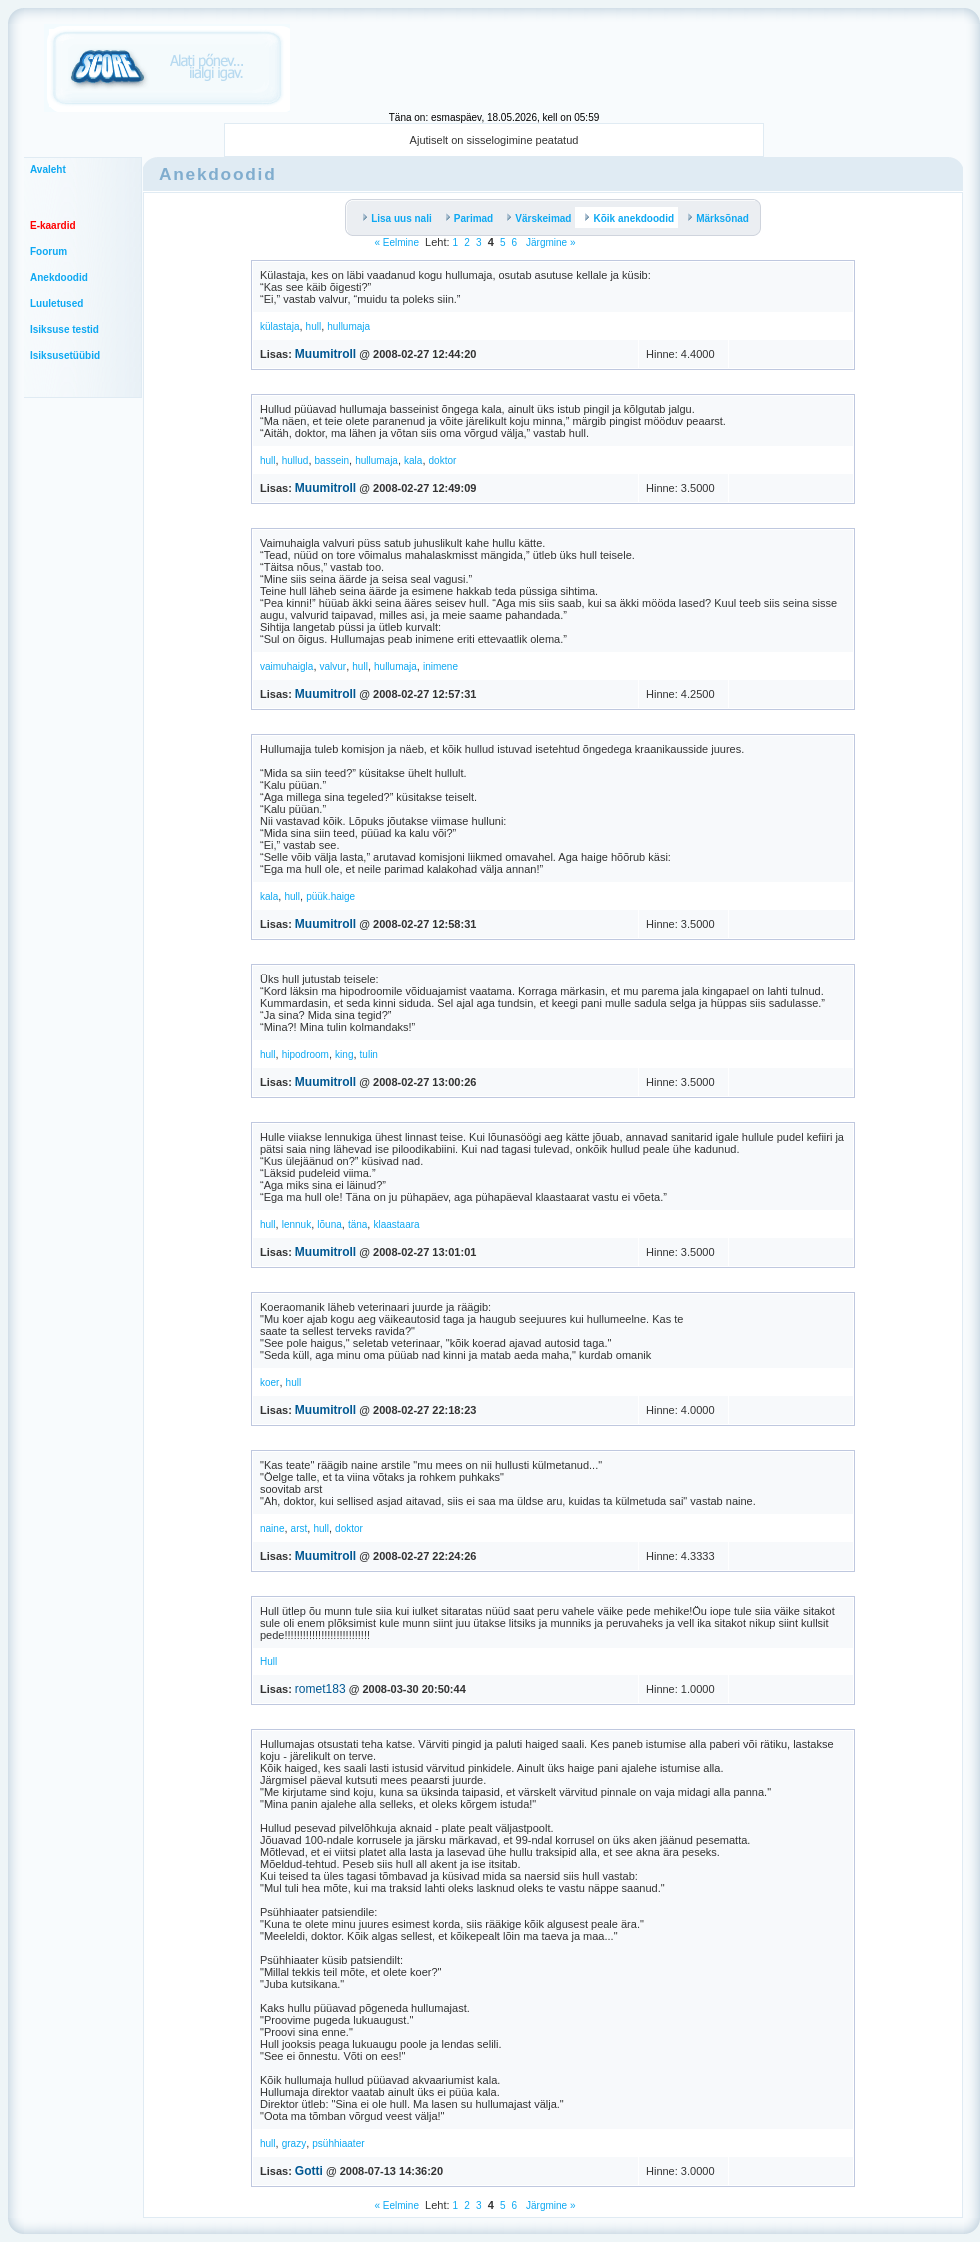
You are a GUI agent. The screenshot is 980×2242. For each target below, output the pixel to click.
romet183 (320, 1689)
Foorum (48, 251)
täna (357, 1224)
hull (314, 326)
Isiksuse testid (64, 329)
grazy (294, 2143)
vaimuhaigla (286, 666)
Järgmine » (549, 242)
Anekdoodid (59, 277)
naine (272, 1528)
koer (269, 1382)
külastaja (279, 326)
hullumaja (348, 326)
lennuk (296, 1224)
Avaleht (48, 169)
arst (299, 1528)
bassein (332, 460)
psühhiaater (338, 2143)
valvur (333, 666)
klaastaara (396, 1224)
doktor (443, 460)
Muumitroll (325, 354)
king (344, 1054)
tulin (369, 1054)
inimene (440, 666)
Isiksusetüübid (65, 355)
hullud (295, 460)
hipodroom (305, 1054)
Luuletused (56, 303)
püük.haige (330, 896)
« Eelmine (396, 242)
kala (413, 460)
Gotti (309, 2171)
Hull (268, 1661)
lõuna (329, 1224)
